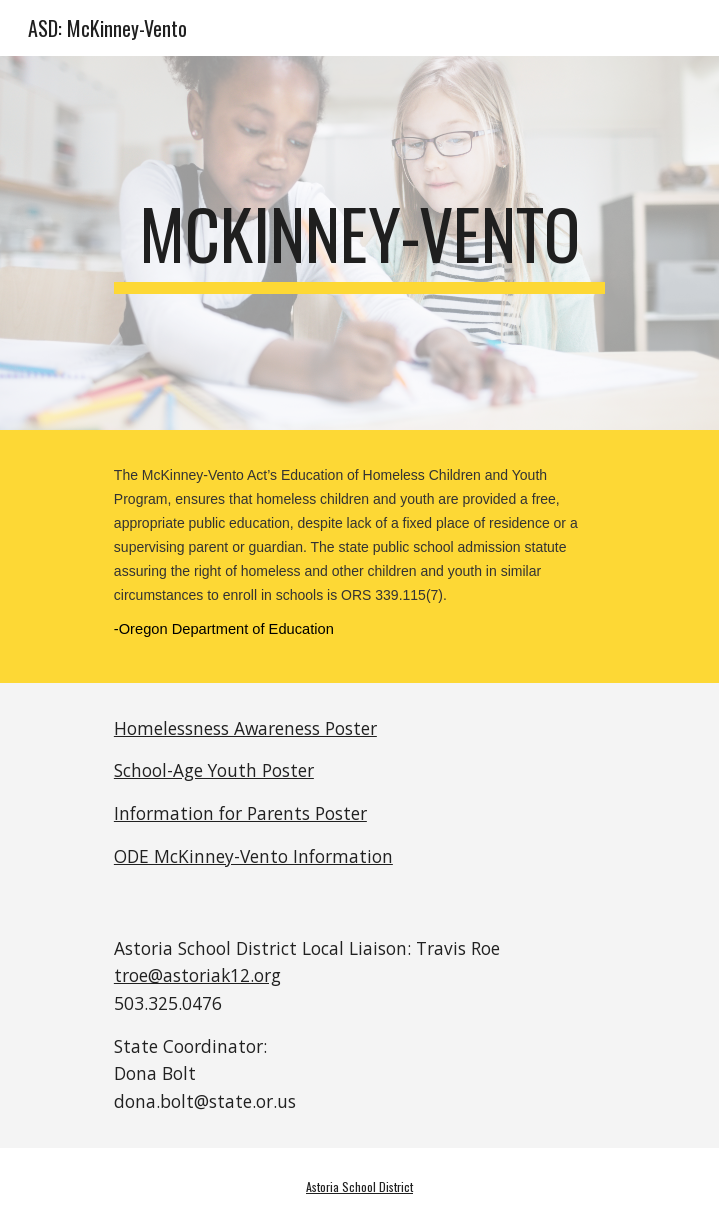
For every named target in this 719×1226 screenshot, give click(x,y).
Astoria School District (359, 1186)
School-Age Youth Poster (214, 770)
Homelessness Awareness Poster (245, 728)
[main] (359, 243)
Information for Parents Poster (240, 813)
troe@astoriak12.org (197, 975)
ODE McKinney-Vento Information (253, 856)
